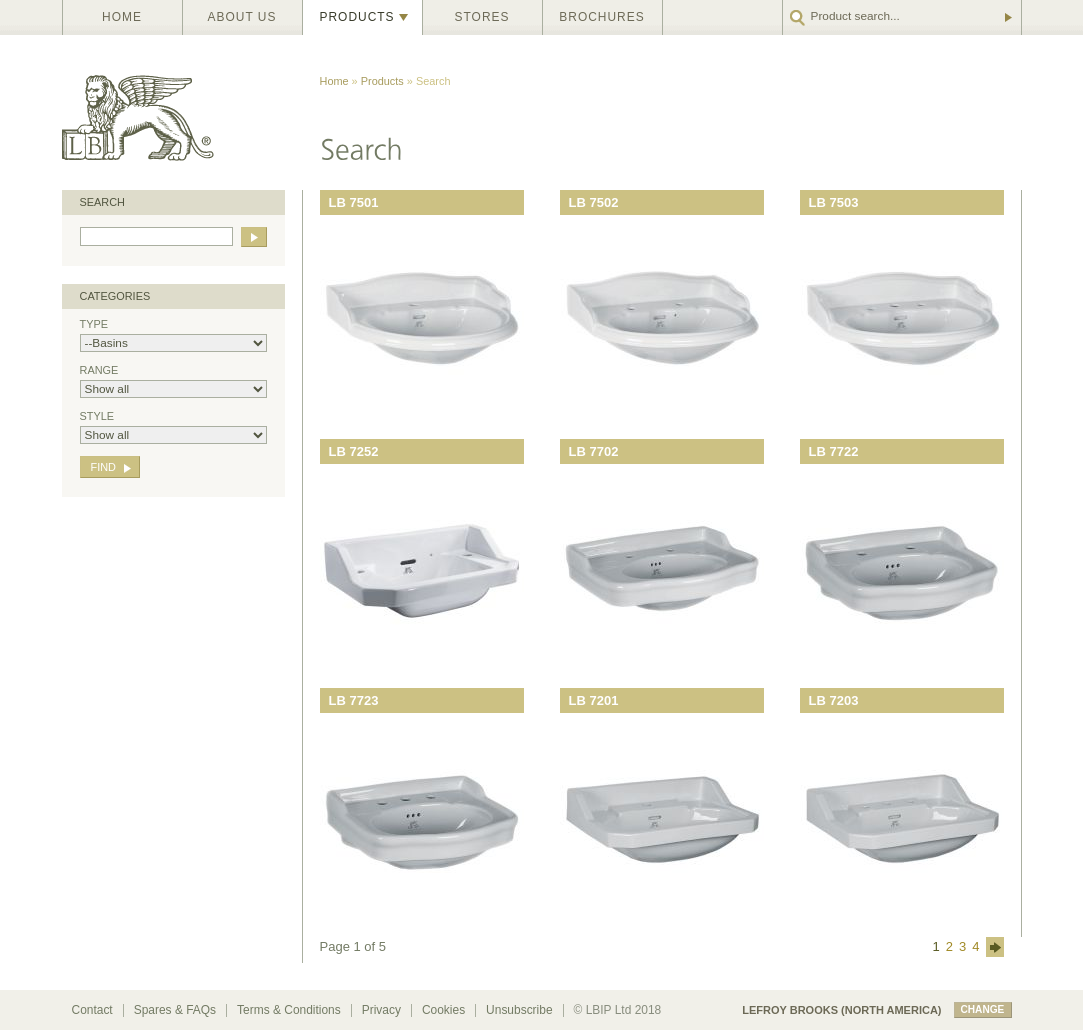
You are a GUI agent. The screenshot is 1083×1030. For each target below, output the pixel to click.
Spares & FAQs (175, 1010)
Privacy (381, 1010)
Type (173, 335)
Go (1007, 17)
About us (242, 17)
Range (173, 381)
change (983, 1009)
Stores (482, 17)
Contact (92, 1010)
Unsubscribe (519, 1010)
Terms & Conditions (289, 1010)
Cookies (443, 1010)
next (995, 947)
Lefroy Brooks (182, 112)
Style (173, 427)
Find (103, 467)
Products (357, 17)
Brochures (601, 17)
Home (122, 17)
